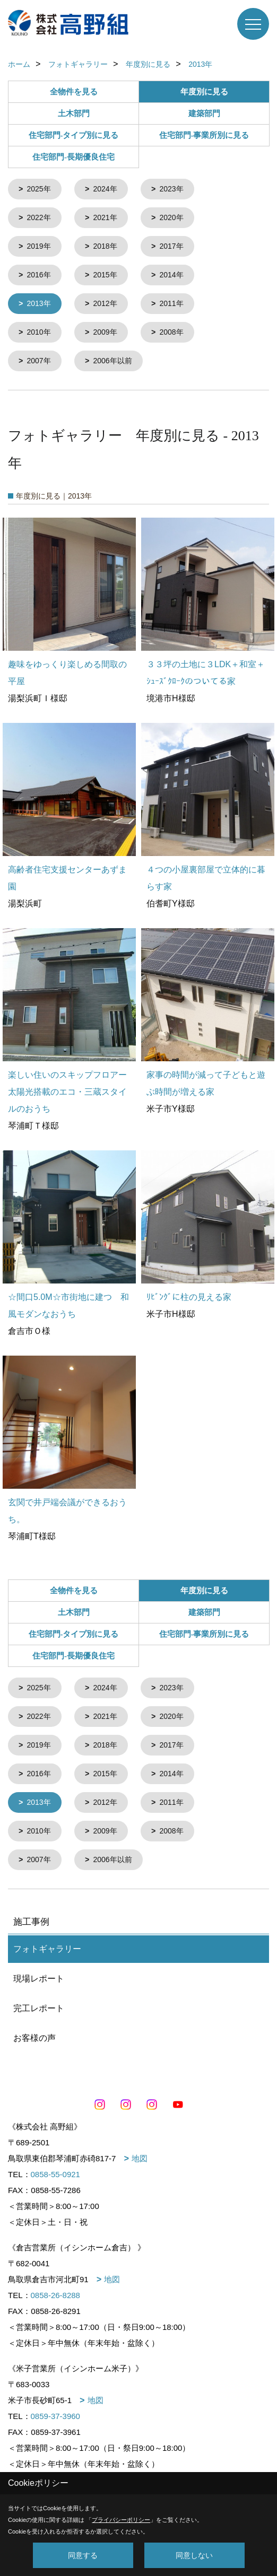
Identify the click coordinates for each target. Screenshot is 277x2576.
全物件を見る (74, 92)
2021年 (105, 217)
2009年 (105, 329)
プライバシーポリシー (121, 2520)
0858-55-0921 (55, 2166)
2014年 (171, 273)
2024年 (105, 189)
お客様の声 (34, 2030)
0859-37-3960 (55, 2408)
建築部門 (204, 113)
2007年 (38, 357)
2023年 (171, 189)
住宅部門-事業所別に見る (204, 135)
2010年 (38, 329)
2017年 (171, 245)
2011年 (171, 301)
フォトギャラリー (47, 1941)
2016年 (38, 273)
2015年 (105, 273)
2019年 (38, 245)
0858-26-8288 (55, 2287)
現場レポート (38, 1971)
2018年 (105, 245)
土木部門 (74, 113)
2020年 (171, 217)
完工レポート (38, 2000)
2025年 (38, 189)
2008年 (171, 329)
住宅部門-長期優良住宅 (73, 157)
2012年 (105, 301)
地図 (140, 2150)
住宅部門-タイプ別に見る (74, 135)
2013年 (38, 301)
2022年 (38, 217)
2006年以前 (112, 357)
